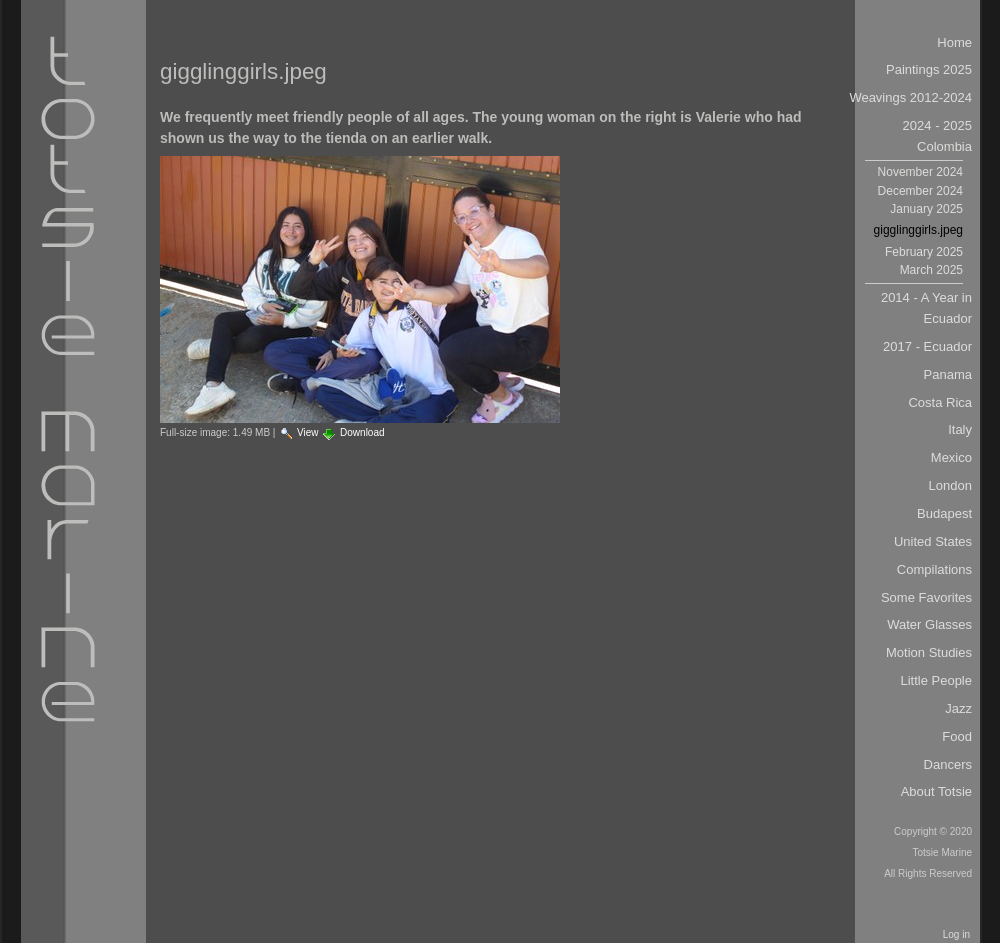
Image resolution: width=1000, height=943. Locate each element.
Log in (956, 934)
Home (954, 42)
